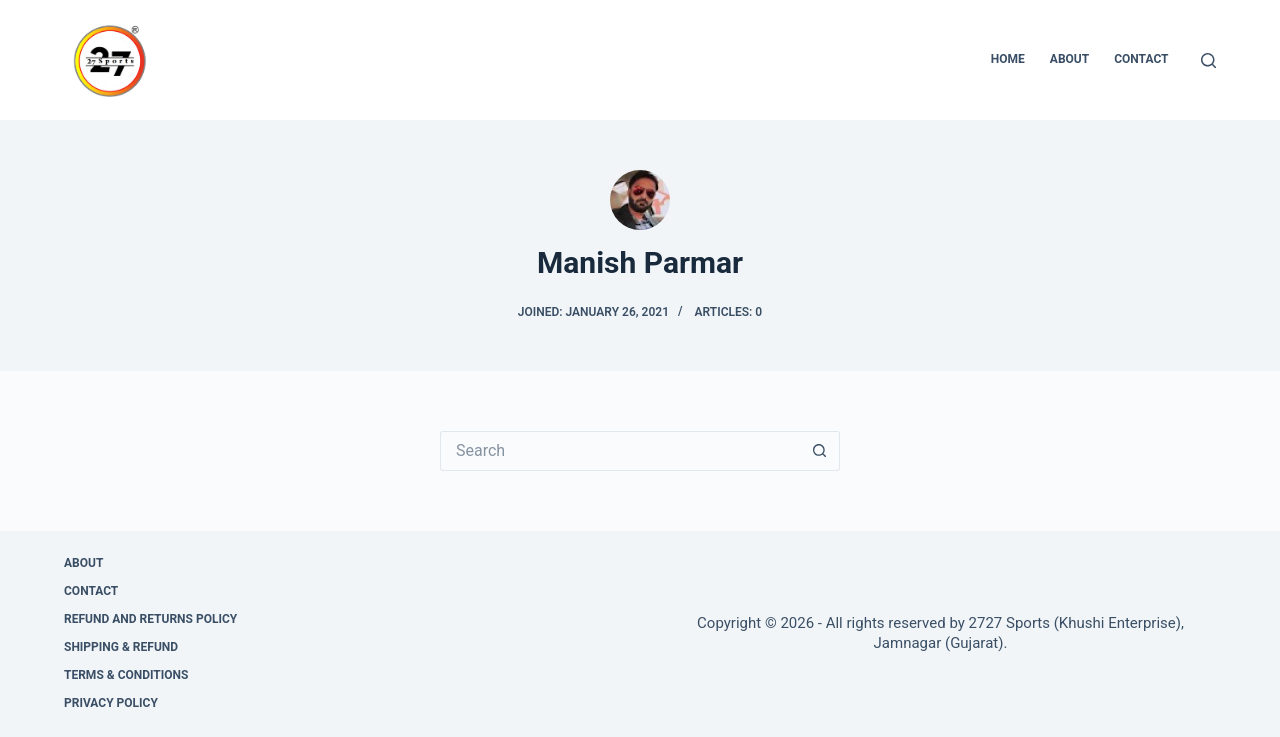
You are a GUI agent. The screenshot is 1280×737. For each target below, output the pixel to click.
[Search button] (820, 451)
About (1069, 59)
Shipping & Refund (121, 647)
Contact (1141, 59)
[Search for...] (620, 451)
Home (1008, 59)
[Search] (1208, 60)
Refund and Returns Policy (150, 619)
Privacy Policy (111, 703)
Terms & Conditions (126, 675)
